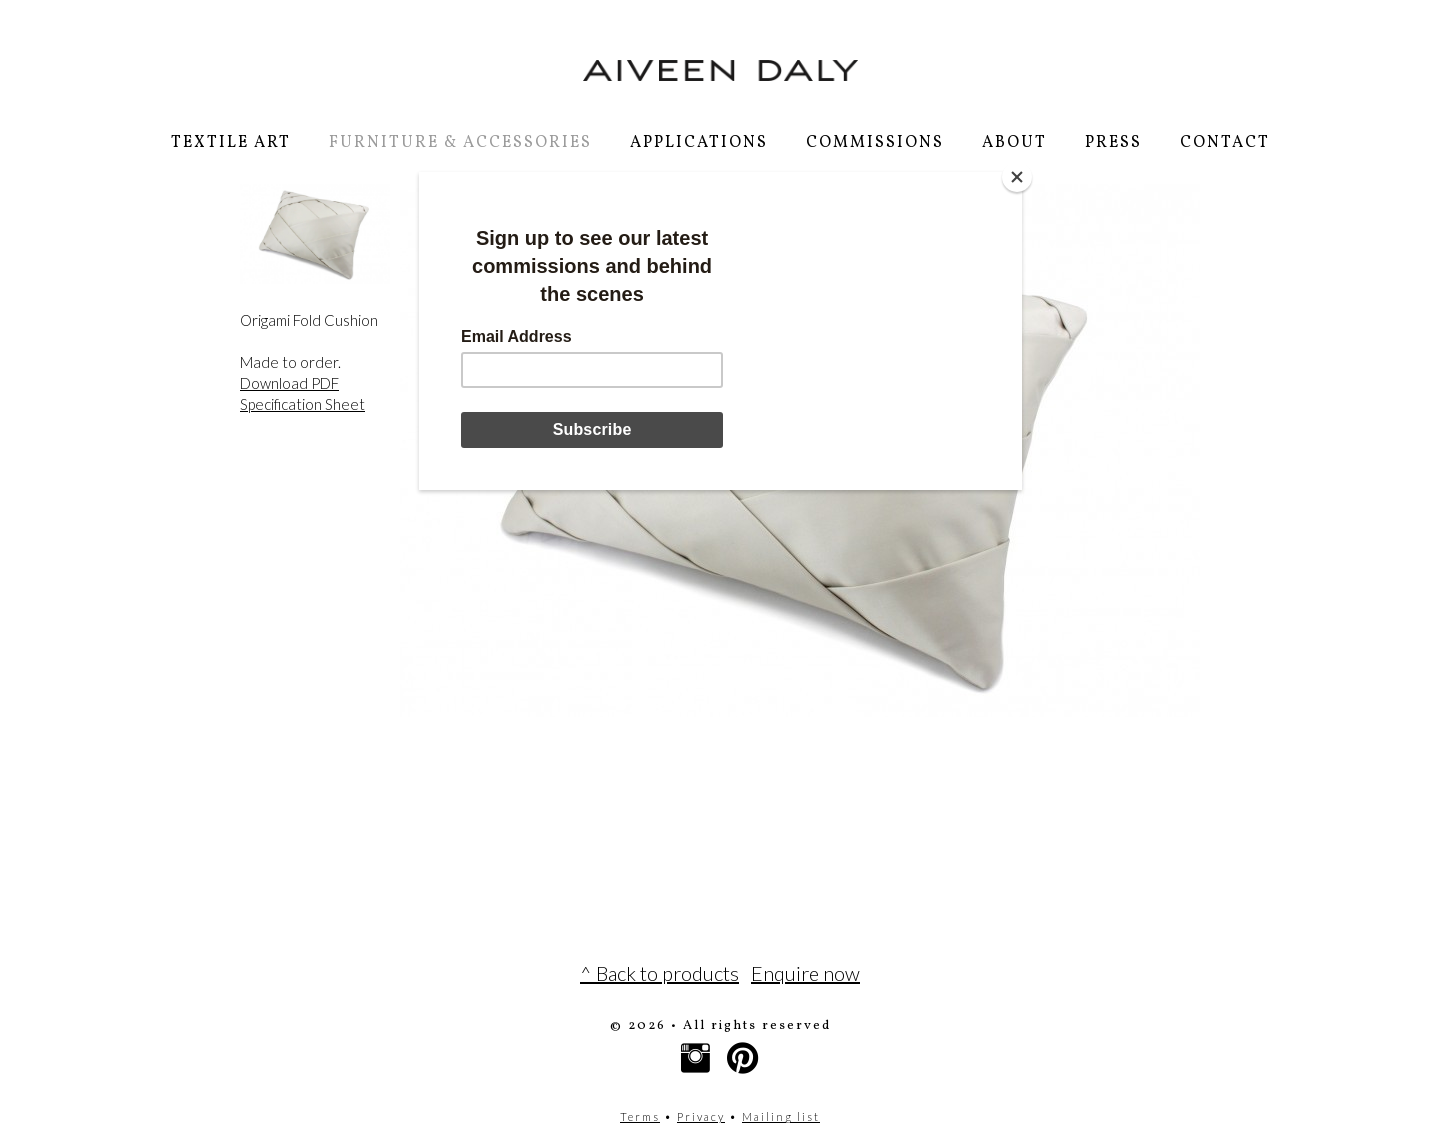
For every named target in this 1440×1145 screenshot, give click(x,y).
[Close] (1017, 177)
